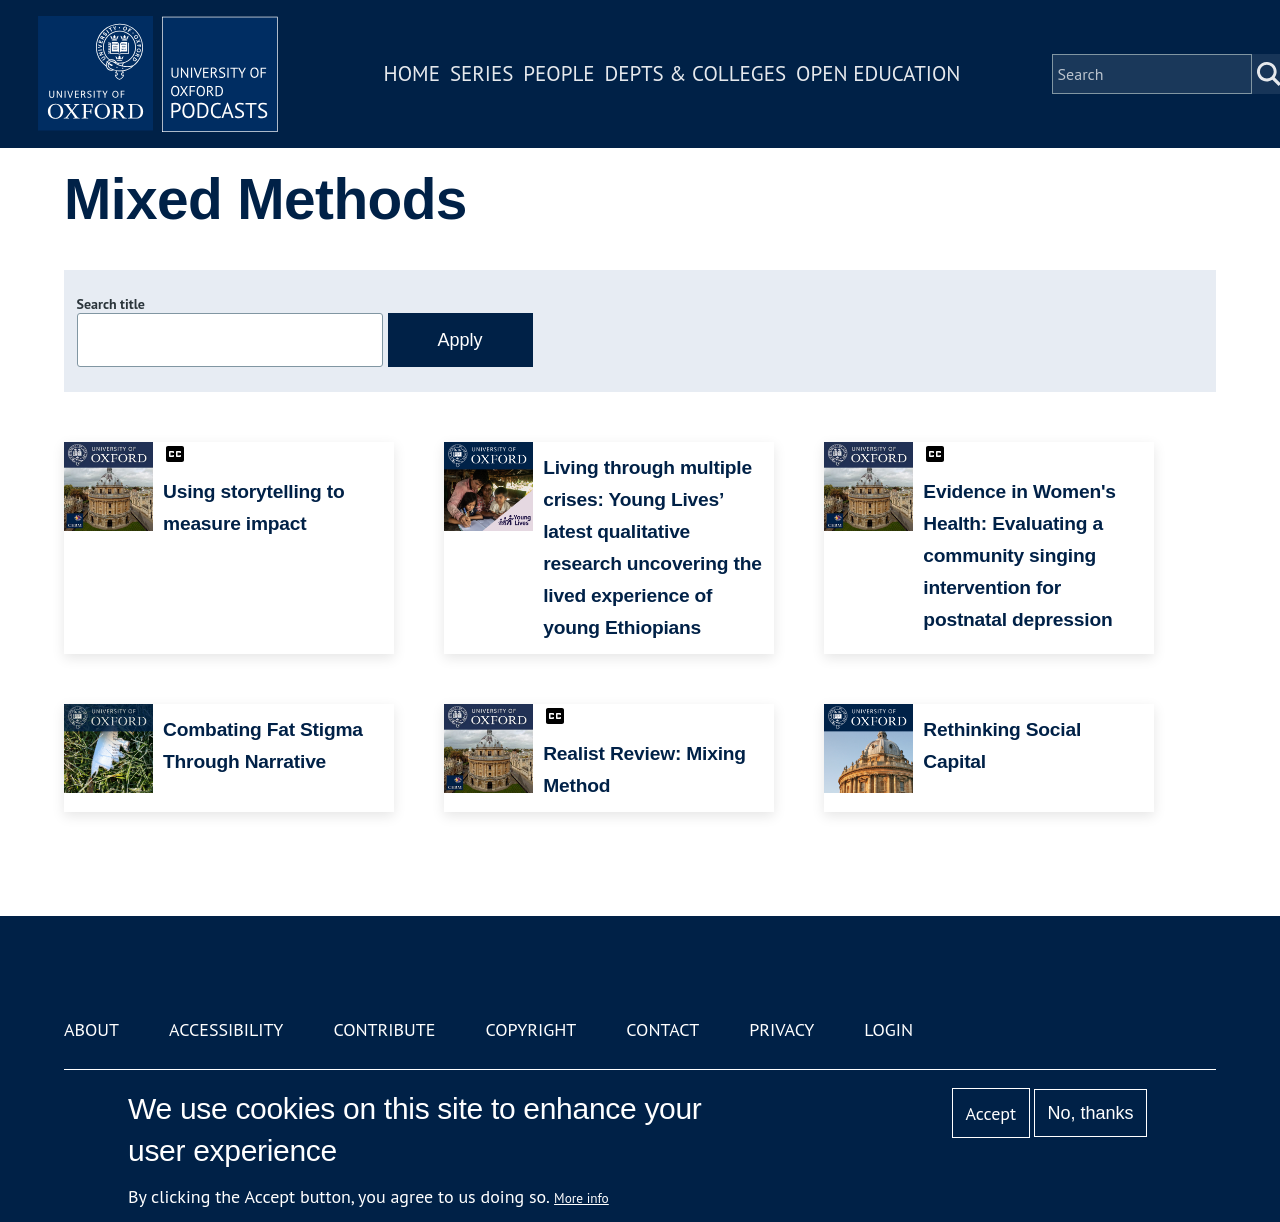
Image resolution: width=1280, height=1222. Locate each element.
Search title (111, 304)
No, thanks (1090, 1113)
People (558, 73)
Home (412, 73)
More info (581, 1198)
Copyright (530, 1029)
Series (481, 73)
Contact (662, 1029)
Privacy (781, 1029)
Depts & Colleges (696, 73)
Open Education (878, 73)
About (91, 1029)
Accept (990, 1113)
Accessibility (226, 1029)
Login (888, 1029)
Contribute (384, 1029)
